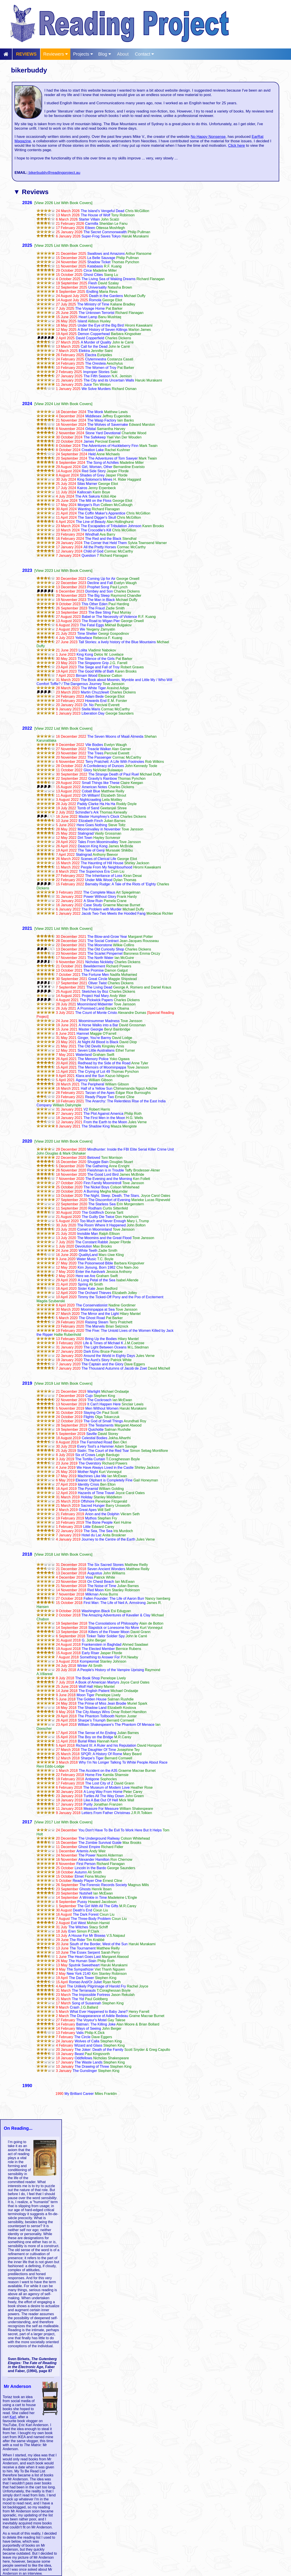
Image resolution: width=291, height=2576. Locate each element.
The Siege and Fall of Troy (99, 667)
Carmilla (91, 223)
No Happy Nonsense (208, 137)
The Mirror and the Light (100, 1314)
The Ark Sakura (87, 496)
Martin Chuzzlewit (95, 692)
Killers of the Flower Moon (109, 1632)
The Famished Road (96, 1442)
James (88, 441)
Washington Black (95, 1611)
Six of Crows (85, 1455)
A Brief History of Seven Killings (103, 330)
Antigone (92, 1779)
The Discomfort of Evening (109, 1200)
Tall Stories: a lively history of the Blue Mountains (117, 642)
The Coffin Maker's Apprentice (101, 513)
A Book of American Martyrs (97, 1682)
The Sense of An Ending (97, 1733)
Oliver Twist (97, 983)
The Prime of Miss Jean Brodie (102, 1703)
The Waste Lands (88, 2062)
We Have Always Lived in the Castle (105, 1467)
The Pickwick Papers (96, 1000)
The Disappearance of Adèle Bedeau (99, 2016)
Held (92, 454)
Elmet (79, 1876)
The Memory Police (93, 1059)
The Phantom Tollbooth (96, 1716)
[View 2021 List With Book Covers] (63, 928)
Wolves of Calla (87, 2041)
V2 (85, 1109)
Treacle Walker (99, 749)
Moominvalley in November (99, 829)
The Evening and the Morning (108, 1179)
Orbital (90, 429)
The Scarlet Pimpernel (104, 953)
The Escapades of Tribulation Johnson (111, 526)
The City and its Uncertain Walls (108, 380)
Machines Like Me (92, 1476)
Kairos (82, 488)
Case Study (92, 905)
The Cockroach (99, 1400)
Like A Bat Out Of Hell (100, 1800)
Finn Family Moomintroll (102, 1183)
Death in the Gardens (106, 296)
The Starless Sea (102, 1204)
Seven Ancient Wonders (106, 1569)
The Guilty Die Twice (98, 1217)
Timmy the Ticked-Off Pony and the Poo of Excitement (120, 1297)
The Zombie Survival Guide (100, 1843)
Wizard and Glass (88, 2045)
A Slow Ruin (93, 901)
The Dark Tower (81, 1978)
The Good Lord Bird (103, 1174)
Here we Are (85, 1276)
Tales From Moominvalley (98, 842)
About (123, 54)
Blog (104, 54)
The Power (87, 1855)
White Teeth (88, 1250)
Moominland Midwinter (95, 1004)
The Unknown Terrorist (96, 313)
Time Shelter (87, 633)
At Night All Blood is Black (98, 1042)
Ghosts (85, 1889)
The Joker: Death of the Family (99, 2050)
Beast (79, 2054)
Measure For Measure (100, 1808)
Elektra (84, 351)
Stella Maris (90, 709)
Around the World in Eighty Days (109, 1356)
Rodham (95, 1208)
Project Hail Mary (95, 996)
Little (87, 1527)
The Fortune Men (95, 975)
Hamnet (83, 1033)
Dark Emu (91, 1351)
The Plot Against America (103, 1113)
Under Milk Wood (98, 880)
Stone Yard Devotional (103, 433)
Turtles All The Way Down (103, 1796)
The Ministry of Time (93, 304)
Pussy (82, 1902)
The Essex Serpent (85, 1952)
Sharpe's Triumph (92, 1720)
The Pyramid (88, 1489)
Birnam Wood (87, 675)
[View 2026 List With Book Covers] (63, 203)
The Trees (95, 753)
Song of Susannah (86, 2003)
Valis (80, 2033)
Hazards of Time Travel (96, 1493)
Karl (13, 2417)
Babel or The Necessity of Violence (109, 617)
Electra (90, 355)
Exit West (78, 1923)
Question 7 (90, 555)
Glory (87, 770)
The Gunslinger (85, 2071)
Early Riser (90, 1653)
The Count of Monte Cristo (96, 1013)
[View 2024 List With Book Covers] (63, 404)
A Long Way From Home (102, 1792)
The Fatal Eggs (92, 625)
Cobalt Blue (91, 791)
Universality (97, 287)
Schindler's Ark (87, 812)
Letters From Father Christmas (105, 1813)
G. (83, 1640)
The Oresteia (95, 363)
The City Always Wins (93, 1712)
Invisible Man (87, 1234)
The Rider (77, 1940)
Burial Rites (87, 1741)
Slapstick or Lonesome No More (113, 1628)
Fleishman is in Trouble (105, 1170)
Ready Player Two (99, 1097)
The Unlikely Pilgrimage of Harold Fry (96, 1986)
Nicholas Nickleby (99, 962)
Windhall (92, 534)
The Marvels (95, 1326)
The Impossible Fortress (91, 1995)
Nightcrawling (90, 800)
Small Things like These (100, 783)
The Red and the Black (103, 539)
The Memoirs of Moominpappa (102, 1067)
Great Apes (88, 1510)
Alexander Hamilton (94, 1859)
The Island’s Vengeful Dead (102, 211)
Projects (83, 54)
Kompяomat (89, 1661)
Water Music (86, 1259)
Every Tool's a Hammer (95, 1446)
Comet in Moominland (94, 1229)
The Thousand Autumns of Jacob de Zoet (114, 1368)
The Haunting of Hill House (102, 863)
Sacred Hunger (93, 1505)
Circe (87, 270)
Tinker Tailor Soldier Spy (105, 1636)
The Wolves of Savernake (107, 424)
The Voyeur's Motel (91, 2020)
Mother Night (88, 1472)
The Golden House (91, 1699)
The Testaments (101, 1425)
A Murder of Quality (96, 342)
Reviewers (55, 54)
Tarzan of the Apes (100, 1093)
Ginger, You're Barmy (94, 1038)
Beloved (93, 1157)
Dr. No (88, 705)
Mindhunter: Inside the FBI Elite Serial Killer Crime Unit (130, 1149)
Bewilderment (94, 966)
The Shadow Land (92, 1708)
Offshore (87, 1501)
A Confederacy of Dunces (103, 766)
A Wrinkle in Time (93, 1897)
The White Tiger (93, 688)
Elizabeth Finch (91, 821)
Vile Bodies (94, 745)
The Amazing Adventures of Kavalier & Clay (116, 1615)
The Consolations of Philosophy (113, 1623)
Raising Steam (96, 1322)
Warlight (93, 1391)
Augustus (94, 1573)
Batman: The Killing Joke (96, 2024)
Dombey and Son (99, 591)
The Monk (95, 412)
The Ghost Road (92, 1318)
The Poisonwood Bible (95, 1263)
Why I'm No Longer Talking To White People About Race (123, 1762)
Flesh (92, 283)
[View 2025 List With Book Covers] (63, 245)
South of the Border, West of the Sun (99, 1944)
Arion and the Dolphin (102, 1514)
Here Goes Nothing (92, 825)
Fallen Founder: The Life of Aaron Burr (113, 1598)
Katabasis (95, 266)
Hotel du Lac (91, 1535)
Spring (83, 1284)
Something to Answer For (100, 1657)
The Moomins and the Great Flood (104, 1238)
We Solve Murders (96, 389)
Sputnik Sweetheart (84, 1965)
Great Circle (97, 979)
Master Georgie (91, 1029)
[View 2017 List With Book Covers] (63, 1822)
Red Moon (95, 1590)
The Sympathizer (80, 1969)
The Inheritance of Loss (103, 876)
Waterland (84, 1055)
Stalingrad (86, 833)
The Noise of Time (101, 1586)
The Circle (82, 2037)
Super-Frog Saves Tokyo (101, 236)
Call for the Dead (94, 346)
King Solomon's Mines (94, 479)
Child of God (93, 551)
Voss (89, 1577)
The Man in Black (101, 600)
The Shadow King (95, 1126)
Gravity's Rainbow (102, 778)
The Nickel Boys (96, 1187)
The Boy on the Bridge (95, 1737)
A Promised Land (90, 1008)
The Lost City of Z (99, 1783)
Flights (88, 1417)
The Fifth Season (97, 376)
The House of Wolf (95, 215)
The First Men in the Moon (104, 1118)
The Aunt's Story (96, 1360)
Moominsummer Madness (99, 1021)
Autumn (81, 1872)
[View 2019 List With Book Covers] (63, 1383)
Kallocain (84, 492)
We (82, 629)
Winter (82, 1666)
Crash (74, 2007)
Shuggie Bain (97, 1162)
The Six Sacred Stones (105, 1565)
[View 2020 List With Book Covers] (63, 1141)
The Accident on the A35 (98, 1770)
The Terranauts (84, 1990)
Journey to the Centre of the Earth (108, 1539)
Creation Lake (92, 450)
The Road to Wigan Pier (101, 621)
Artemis (82, 1851)
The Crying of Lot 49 (94, 1071)
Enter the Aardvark (90, 1272)
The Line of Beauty (91, 522)
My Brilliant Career (79, 2094)
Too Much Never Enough (103, 1221)
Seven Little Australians (96, 1050)
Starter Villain (89, 219)
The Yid (78, 1999)
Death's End (82, 1910)
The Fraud (96, 608)
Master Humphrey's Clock (99, 816)
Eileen (90, 228)
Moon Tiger (85, 1695)
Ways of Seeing (88, 2028)
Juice (87, 384)
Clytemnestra (95, 359)
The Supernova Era (94, 871)
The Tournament (83, 1948)
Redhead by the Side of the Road (104, 1063)
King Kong (85, 654)
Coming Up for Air (101, 579)
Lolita (83, 650)
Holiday (87, 1497)
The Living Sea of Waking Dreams (108, 279)
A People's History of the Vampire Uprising (110, 1670)
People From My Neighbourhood (106, 867)
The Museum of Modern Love (106, 1787)
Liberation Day (92, 713)
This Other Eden (94, 604)
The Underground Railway (99, 1838)
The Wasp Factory (101, 420)
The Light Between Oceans (104, 1347)
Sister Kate (86, 1288)
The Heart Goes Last (84, 1957)
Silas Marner (87, 484)
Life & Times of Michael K (103, 1343)
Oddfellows (83, 2058)
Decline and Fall (100, 583)
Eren (72, 1931)
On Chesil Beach (100, 1581)
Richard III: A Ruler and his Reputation (106, 1745)
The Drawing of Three (92, 2066)
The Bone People (99, 1522)
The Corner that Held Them (105, 543)
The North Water (100, 958)
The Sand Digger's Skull (97, 517)
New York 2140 (79, 1973)
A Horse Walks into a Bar (98, 1025)
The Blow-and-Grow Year (107, 936)
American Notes (94, 787)
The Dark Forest (86, 1914)
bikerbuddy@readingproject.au (54, 173)
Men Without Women (101, 1408)
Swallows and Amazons (106, 253)
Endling (92, 291)
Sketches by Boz (95, 991)
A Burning (91, 1191)
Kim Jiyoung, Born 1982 (97, 1267)
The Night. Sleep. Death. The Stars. (111, 1196)
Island (82, 321)
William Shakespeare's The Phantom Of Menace (116, 1724)
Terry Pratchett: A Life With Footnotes (114, 762)
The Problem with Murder (101, 909)
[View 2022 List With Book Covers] (63, 728)
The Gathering (96, 1166)
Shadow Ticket (98, 262)
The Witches (78, 1927)
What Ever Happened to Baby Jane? (99, 2011)
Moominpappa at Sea (98, 1309)
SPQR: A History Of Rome (101, 1754)
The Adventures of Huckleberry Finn (109, 446)
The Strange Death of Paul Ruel (113, 774)
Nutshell (85, 1893)
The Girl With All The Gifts (97, 1906)
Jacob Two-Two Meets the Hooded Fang (113, 913)
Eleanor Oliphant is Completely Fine (104, 1480)
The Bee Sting (99, 612)
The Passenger (99, 757)
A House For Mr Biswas (87, 1935)
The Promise (93, 970)
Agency (82, 1080)
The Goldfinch (93, 1212)
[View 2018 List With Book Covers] (63, 1554)
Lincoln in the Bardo (90, 1868)
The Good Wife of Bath (96, 671)
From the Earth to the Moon (105, 1122)
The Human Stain (82, 1961)
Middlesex (93, 416)
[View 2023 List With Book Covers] (63, 571)
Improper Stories (96, 372)
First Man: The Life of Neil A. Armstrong (114, 1603)
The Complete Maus (99, 892)
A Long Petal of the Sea (96, 1280)
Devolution (83, 1246)
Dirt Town (85, 838)
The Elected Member (98, 1649)
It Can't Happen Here (104, 1404)
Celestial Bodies (94, 1438)
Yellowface (83, 638)
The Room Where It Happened (101, 1225)
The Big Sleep (98, 595)
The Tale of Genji (91, 850)
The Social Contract (103, 941)
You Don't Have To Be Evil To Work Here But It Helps (120, 1830)
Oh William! (91, 795)
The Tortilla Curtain (90, 1459)
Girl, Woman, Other (97, 467)
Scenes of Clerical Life (98, 859)
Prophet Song (98, 587)
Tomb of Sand (88, 808)
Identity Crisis (88, 1484)
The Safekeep (94, 437)
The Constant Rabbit (91, 1242)
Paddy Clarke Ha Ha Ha (96, 804)
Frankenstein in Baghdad (101, 1644)
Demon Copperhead (94, 334)
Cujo (89, 1396)
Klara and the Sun (90, 1076)
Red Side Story (94, 471)
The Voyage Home (90, 308)
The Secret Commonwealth (105, 232)
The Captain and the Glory (102, 1364)
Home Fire (93, 1775)
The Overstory (90, 1463)
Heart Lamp (88, 317)
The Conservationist (92, 1305)
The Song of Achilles (102, 462)
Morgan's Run (89, 505)
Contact (144, 54)
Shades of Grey (92, 475)
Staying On (92, 1413)
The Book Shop (87, 1678)
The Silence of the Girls (96, 659)
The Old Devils (89, 1046)
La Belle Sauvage (101, 258)
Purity (88, 1804)
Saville (91, 1434)
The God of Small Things (103, 1421)
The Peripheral (92, 1084)
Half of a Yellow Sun (96, 1088)
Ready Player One (87, 1881)
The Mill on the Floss (95, 500)
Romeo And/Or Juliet (85, 1982)
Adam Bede (94, 696)
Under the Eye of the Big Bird (101, 325)
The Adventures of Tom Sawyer (113, 458)
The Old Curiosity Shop (105, 949)
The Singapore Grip (93, 663)
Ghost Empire (89, 1847)
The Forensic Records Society (103, 1885)
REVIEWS (26, 54)
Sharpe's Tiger (92, 1758)
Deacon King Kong (92, 846)
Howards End (95, 701)
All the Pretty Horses (99, 547)
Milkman (92, 1594)
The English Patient (94, 1691)
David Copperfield (90, 338)
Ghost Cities (93, 275)
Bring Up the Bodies (101, 1339)
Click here (236, 145)
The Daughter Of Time (98, 1750)
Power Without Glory (99, 896)
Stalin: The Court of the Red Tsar (103, 1451)
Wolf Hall (86, 1686)
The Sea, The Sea (97, 1531)
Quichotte (96, 1429)
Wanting (84, 509)
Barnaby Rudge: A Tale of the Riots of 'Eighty (120, 884)
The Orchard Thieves (94, 1293)
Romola (95, 300)
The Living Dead (99, 987)
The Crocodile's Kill (96, 530)
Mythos (91, 1518)
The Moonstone (99, 945)
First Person (86, 1864)
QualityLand (88, 1255)
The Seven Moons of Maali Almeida (115, 736)
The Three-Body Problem (91, 1919)
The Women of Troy (100, 368)
